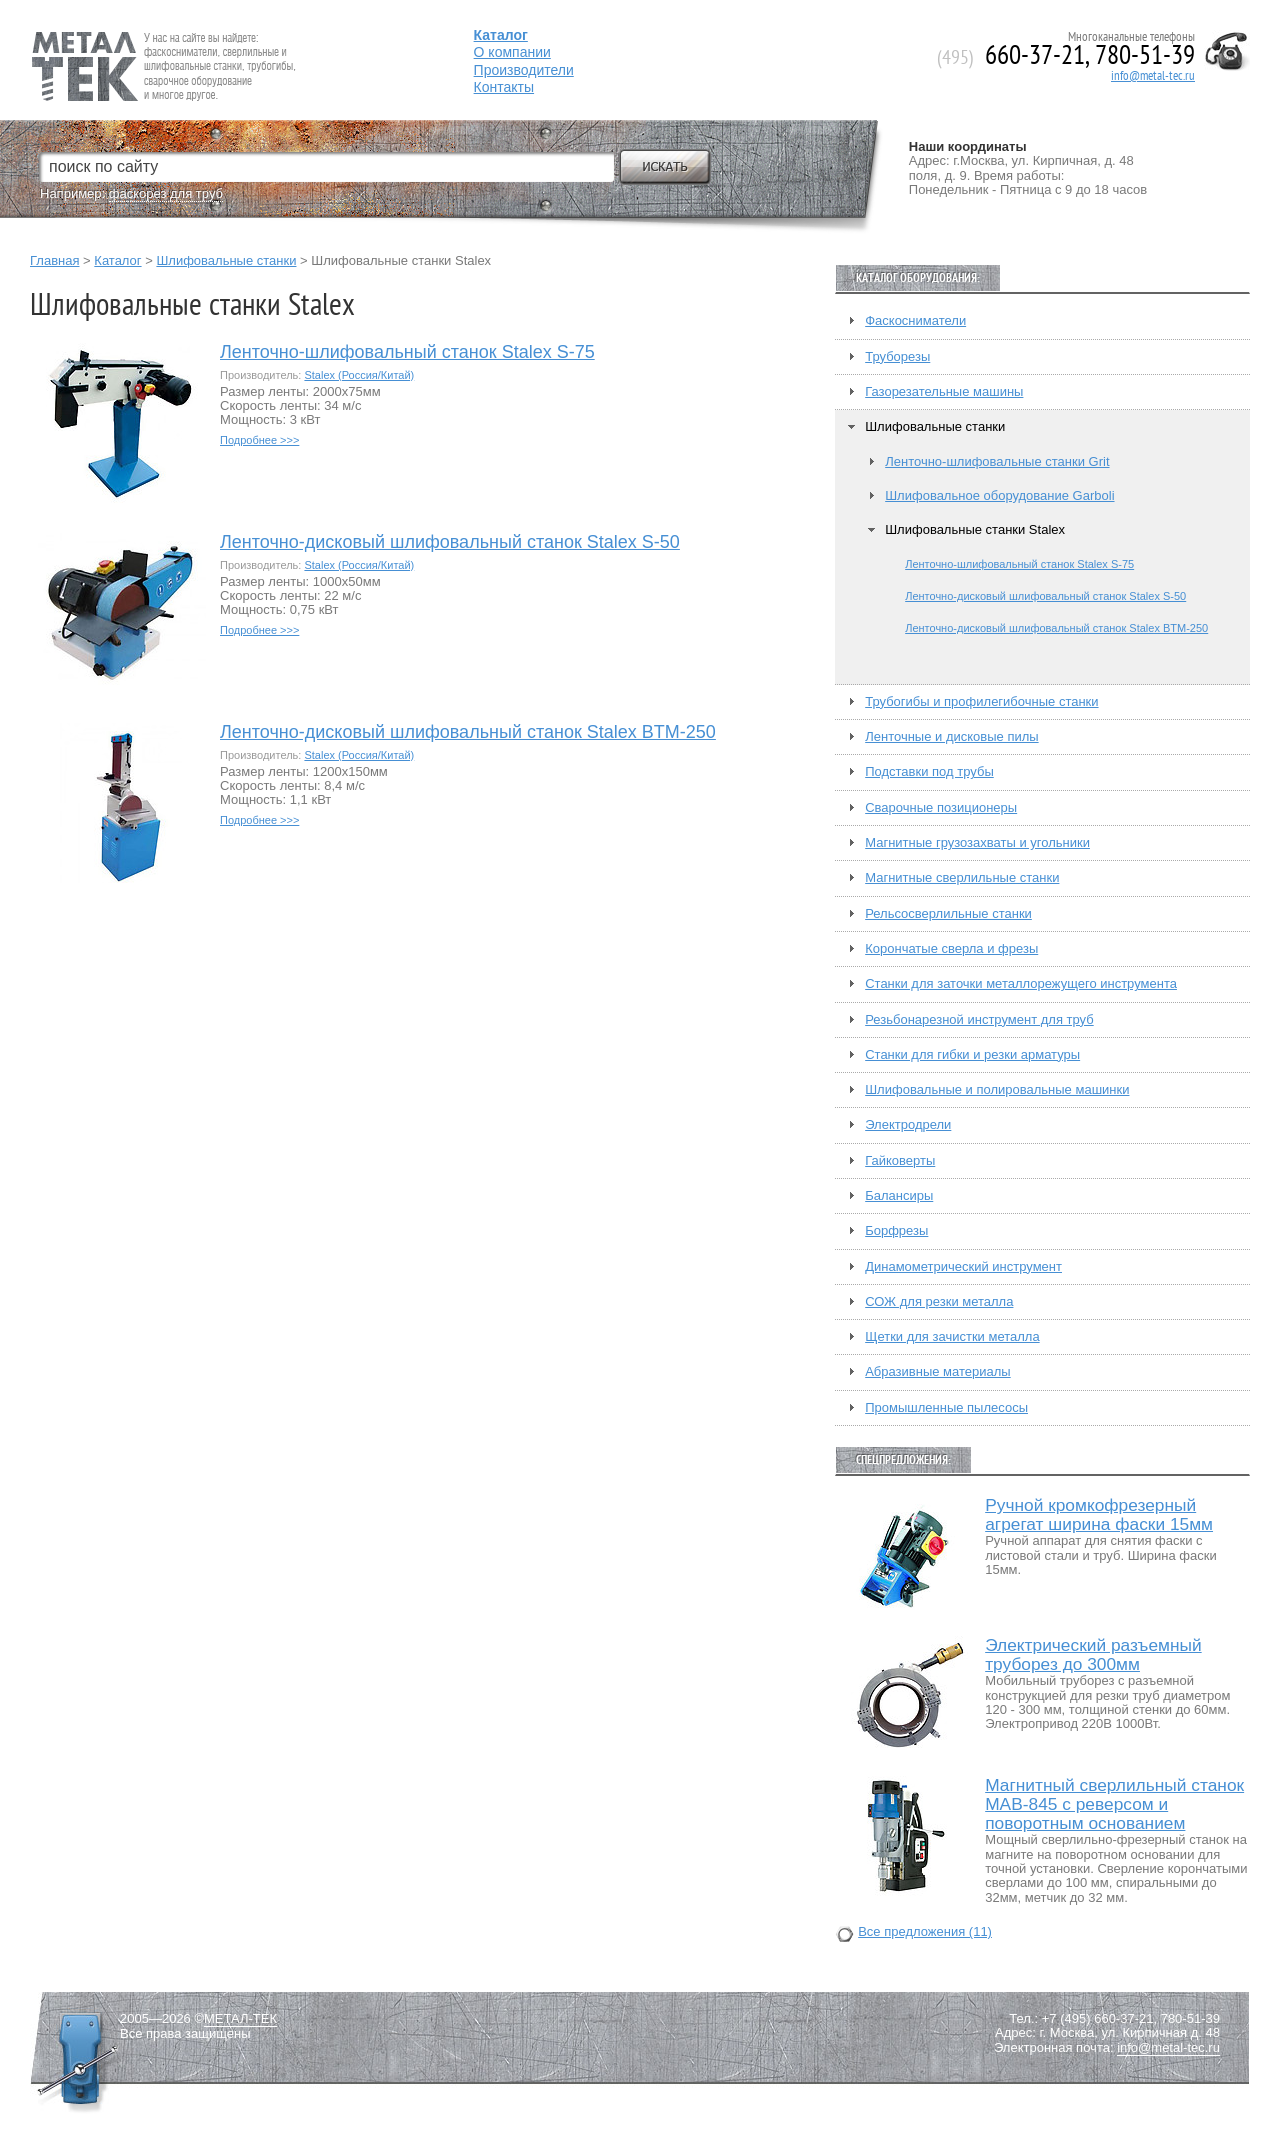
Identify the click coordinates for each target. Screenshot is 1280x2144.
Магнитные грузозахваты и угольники (977, 843)
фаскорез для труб (166, 193)
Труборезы (897, 357)
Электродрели (908, 1125)
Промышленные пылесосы (946, 1408)
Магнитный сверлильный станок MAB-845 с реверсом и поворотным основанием (1114, 1804)
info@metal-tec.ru (1153, 76)
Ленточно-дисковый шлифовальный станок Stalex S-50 (450, 542)
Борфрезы (896, 1231)
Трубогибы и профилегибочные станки (981, 702)
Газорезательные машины (944, 392)
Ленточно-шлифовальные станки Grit (997, 462)
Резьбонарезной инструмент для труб (979, 1020)
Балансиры (899, 1196)
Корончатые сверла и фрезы (951, 949)
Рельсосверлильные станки (948, 914)
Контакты (504, 87)
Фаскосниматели (915, 321)
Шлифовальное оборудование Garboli (999, 496)
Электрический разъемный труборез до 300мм (1093, 1655)
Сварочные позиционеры (941, 808)
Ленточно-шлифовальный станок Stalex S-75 (407, 352)
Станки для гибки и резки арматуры (972, 1055)
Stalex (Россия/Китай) (359, 375)
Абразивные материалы (938, 1372)
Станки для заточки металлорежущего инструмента (1021, 984)
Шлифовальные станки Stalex (975, 530)
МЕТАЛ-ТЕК (240, 2019)
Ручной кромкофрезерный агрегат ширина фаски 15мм (1099, 1515)
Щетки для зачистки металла (952, 1337)
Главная (54, 260)
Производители (524, 70)
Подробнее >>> (259, 440)
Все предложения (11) (925, 1932)
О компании (512, 52)
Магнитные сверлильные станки (962, 878)
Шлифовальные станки (226, 260)
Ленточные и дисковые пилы (951, 737)
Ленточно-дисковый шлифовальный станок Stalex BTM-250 (468, 732)
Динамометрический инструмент (963, 1267)
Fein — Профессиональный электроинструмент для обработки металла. (161, 42)
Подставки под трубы (929, 772)
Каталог (117, 260)
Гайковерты (900, 1161)
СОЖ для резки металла (939, 1302)
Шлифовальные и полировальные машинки (997, 1090)
